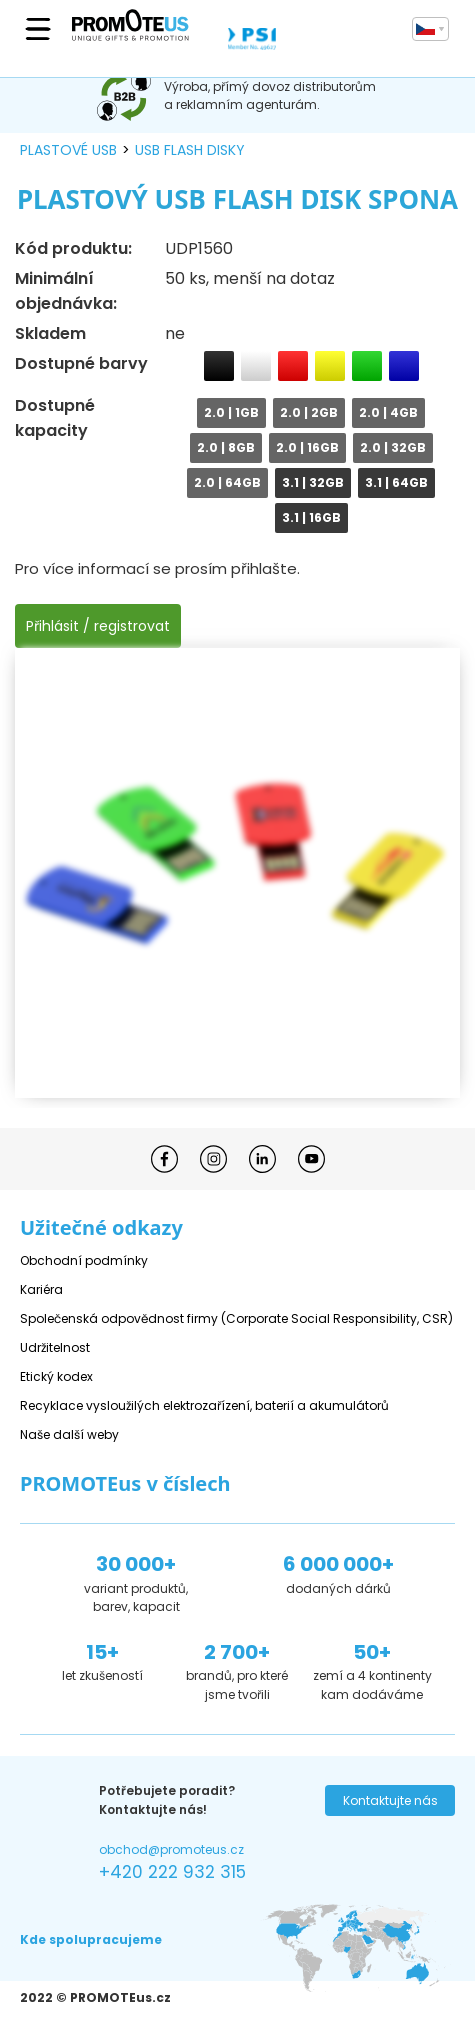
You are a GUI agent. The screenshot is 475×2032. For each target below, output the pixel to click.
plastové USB (68, 150)
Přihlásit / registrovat (98, 626)
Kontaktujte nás (390, 1800)
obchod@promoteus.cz (171, 1849)
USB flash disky (190, 150)
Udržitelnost (55, 1347)
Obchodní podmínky (84, 1260)
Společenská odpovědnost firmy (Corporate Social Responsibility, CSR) (236, 1318)
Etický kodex (56, 1376)
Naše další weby (69, 1434)
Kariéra (41, 1289)
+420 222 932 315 (172, 1872)
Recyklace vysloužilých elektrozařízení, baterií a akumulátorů (204, 1405)
